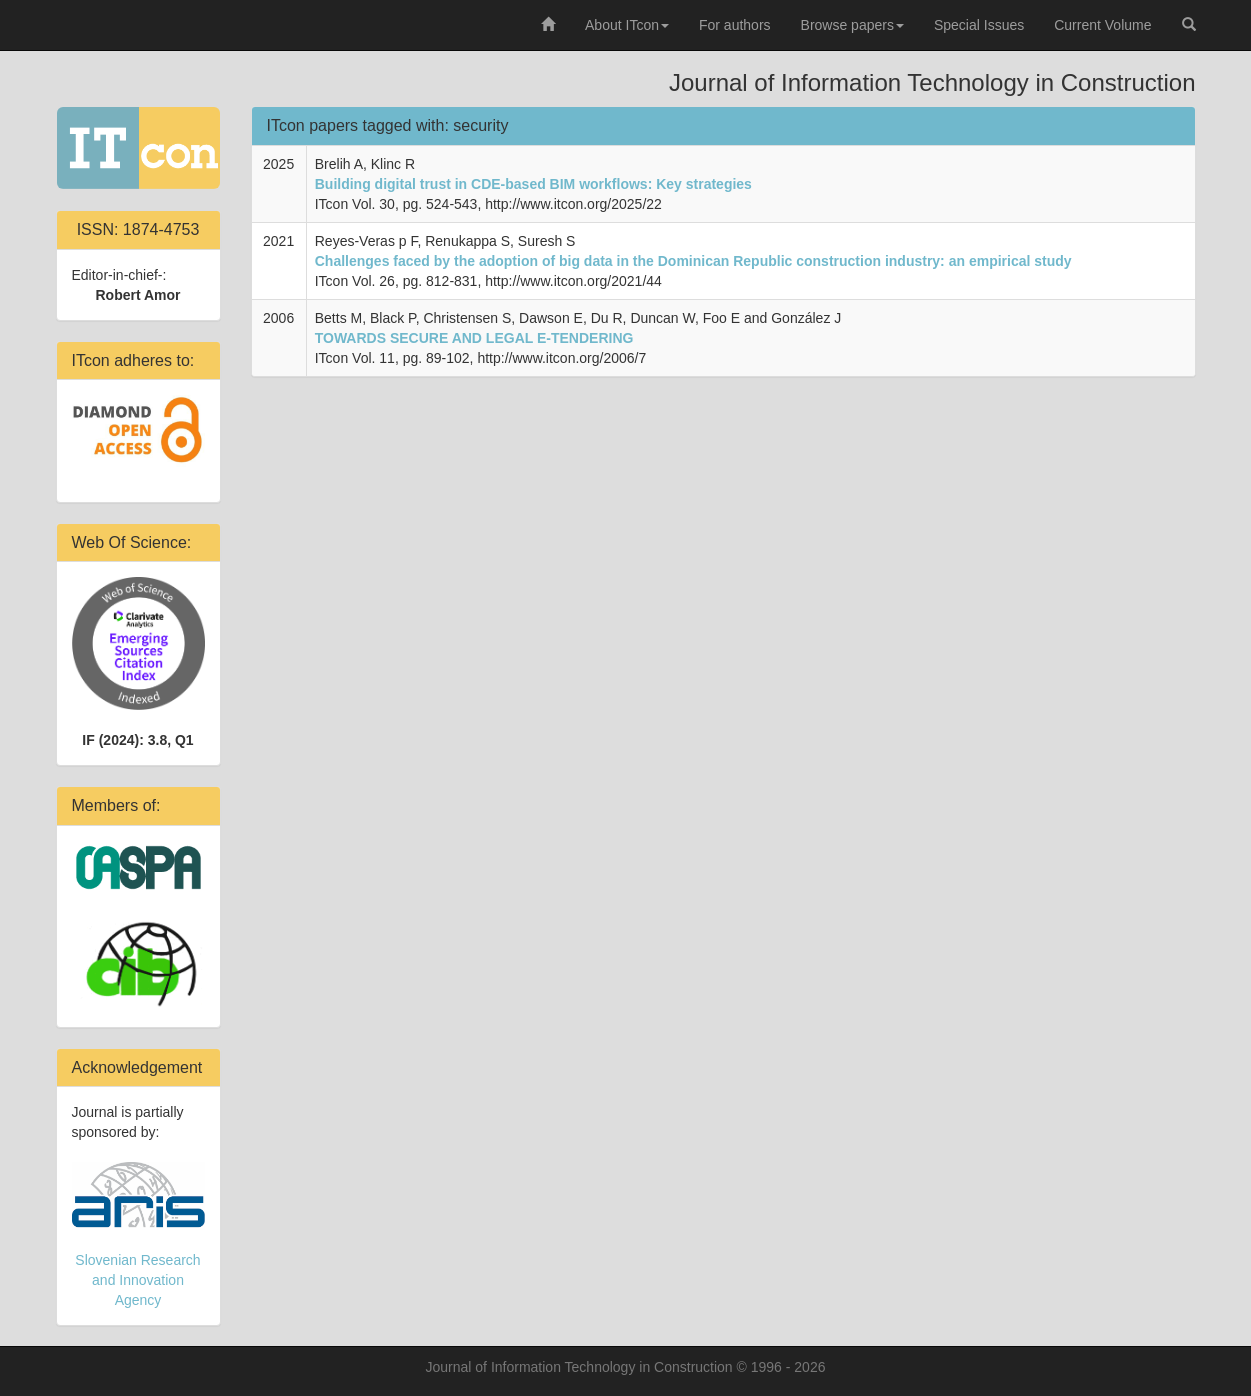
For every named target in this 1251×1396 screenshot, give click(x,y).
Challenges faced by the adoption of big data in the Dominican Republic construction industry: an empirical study (693, 261)
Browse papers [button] (852, 25)
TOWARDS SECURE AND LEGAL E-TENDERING (474, 338)
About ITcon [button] (627, 25)
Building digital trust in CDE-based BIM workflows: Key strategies (533, 184)
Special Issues (979, 25)
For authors (735, 25)
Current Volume (1102, 25)
